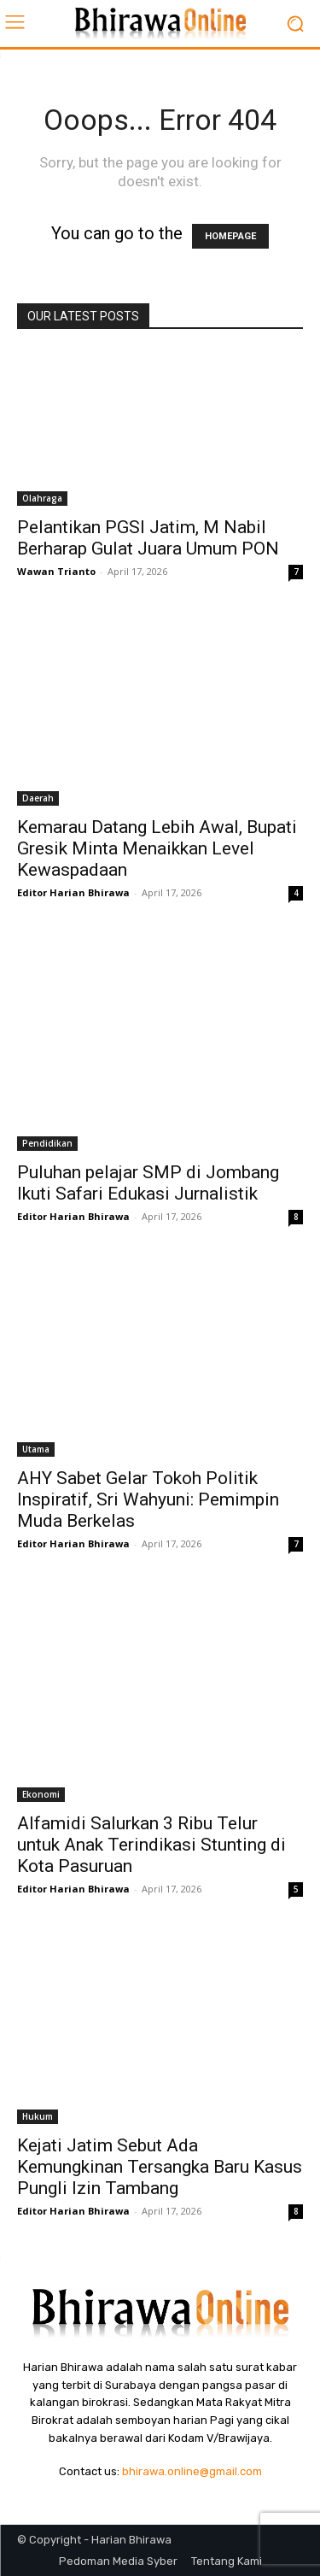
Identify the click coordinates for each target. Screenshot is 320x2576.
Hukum (37, 2116)
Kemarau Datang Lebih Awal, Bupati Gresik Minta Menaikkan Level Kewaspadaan (157, 848)
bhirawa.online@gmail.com (192, 2471)
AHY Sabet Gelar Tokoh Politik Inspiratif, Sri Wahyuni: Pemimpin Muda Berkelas (148, 1499)
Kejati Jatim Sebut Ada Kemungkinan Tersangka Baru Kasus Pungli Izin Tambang (159, 2166)
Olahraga (42, 498)
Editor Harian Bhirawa (73, 892)
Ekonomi (41, 1794)
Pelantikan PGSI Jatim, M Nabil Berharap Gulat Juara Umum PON (148, 538)
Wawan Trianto (56, 571)
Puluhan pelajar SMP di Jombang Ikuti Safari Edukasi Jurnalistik (148, 1183)
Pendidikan (47, 1143)
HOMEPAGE (230, 236)
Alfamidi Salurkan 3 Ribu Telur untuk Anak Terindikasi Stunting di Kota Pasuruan (151, 1844)
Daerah (38, 798)
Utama (35, 1449)
